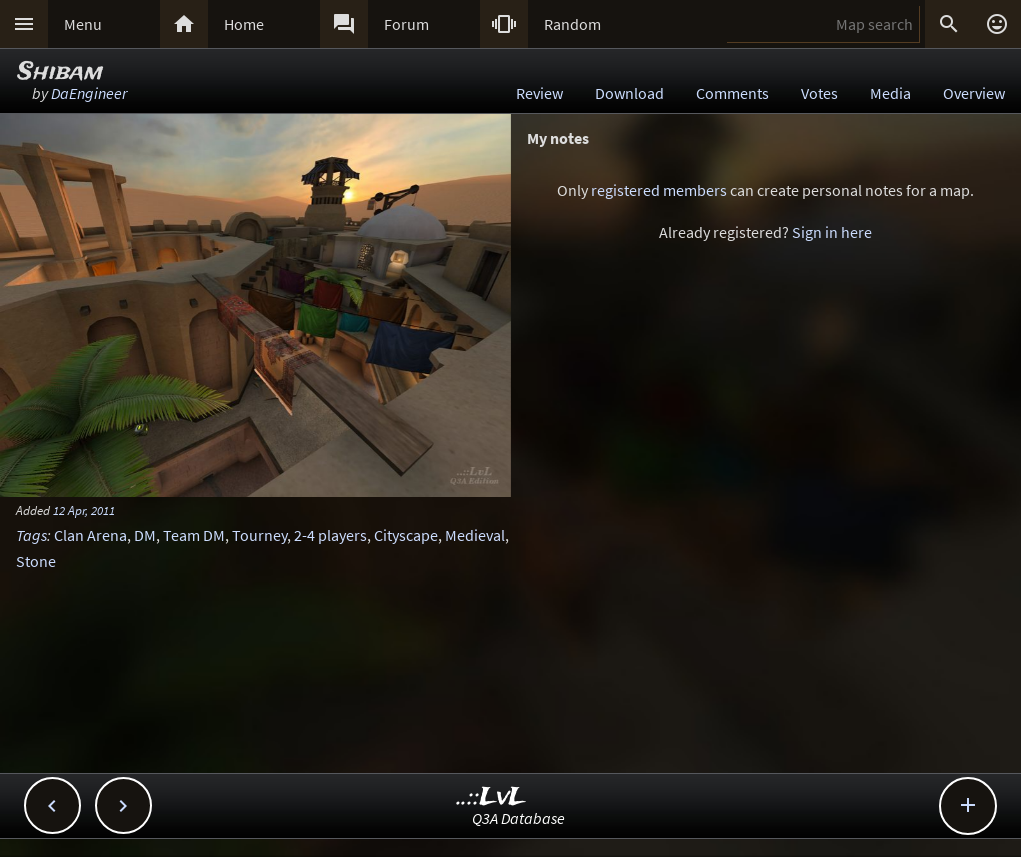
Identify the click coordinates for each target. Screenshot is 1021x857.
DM (145, 535)
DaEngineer (89, 93)
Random (572, 24)
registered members (659, 190)
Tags (31, 535)
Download (629, 93)
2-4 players (330, 535)
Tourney (259, 535)
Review (539, 93)
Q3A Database (518, 818)
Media (890, 93)
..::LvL (491, 797)
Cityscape (406, 535)
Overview (974, 93)
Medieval (475, 535)
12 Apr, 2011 (84, 510)
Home (244, 24)
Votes (819, 93)
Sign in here (832, 232)
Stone (36, 561)
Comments (732, 93)
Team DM (194, 535)
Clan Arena (90, 535)
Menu (83, 24)
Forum (406, 24)
